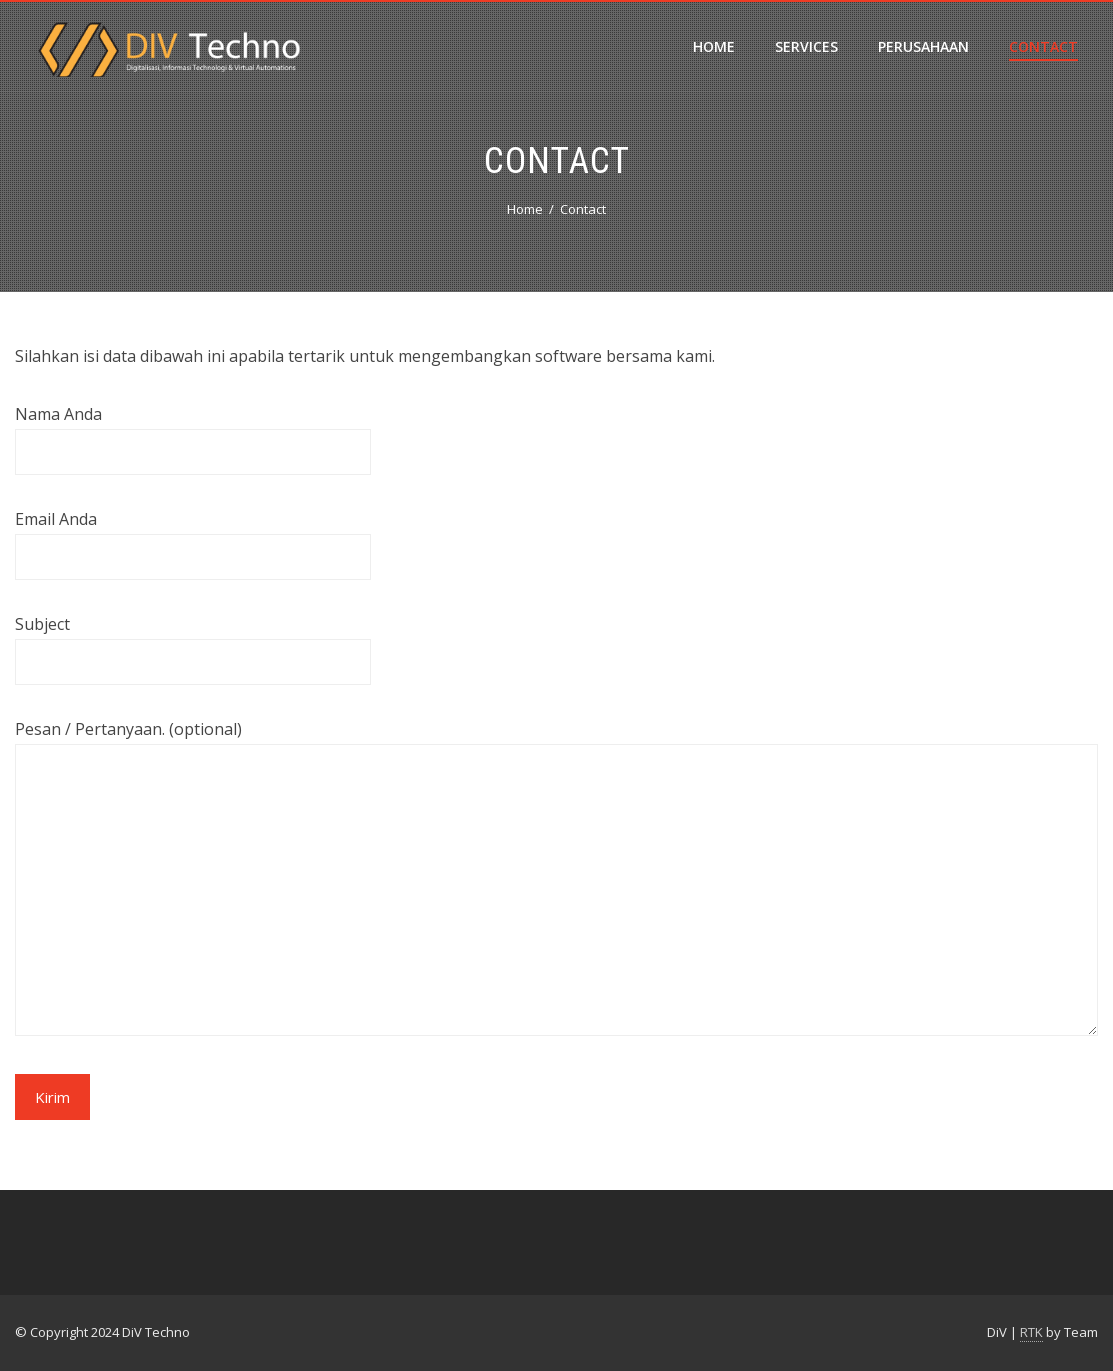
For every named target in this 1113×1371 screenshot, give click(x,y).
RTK (1031, 1332)
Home (714, 46)
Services (806, 46)
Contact (1043, 46)
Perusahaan (923, 46)
